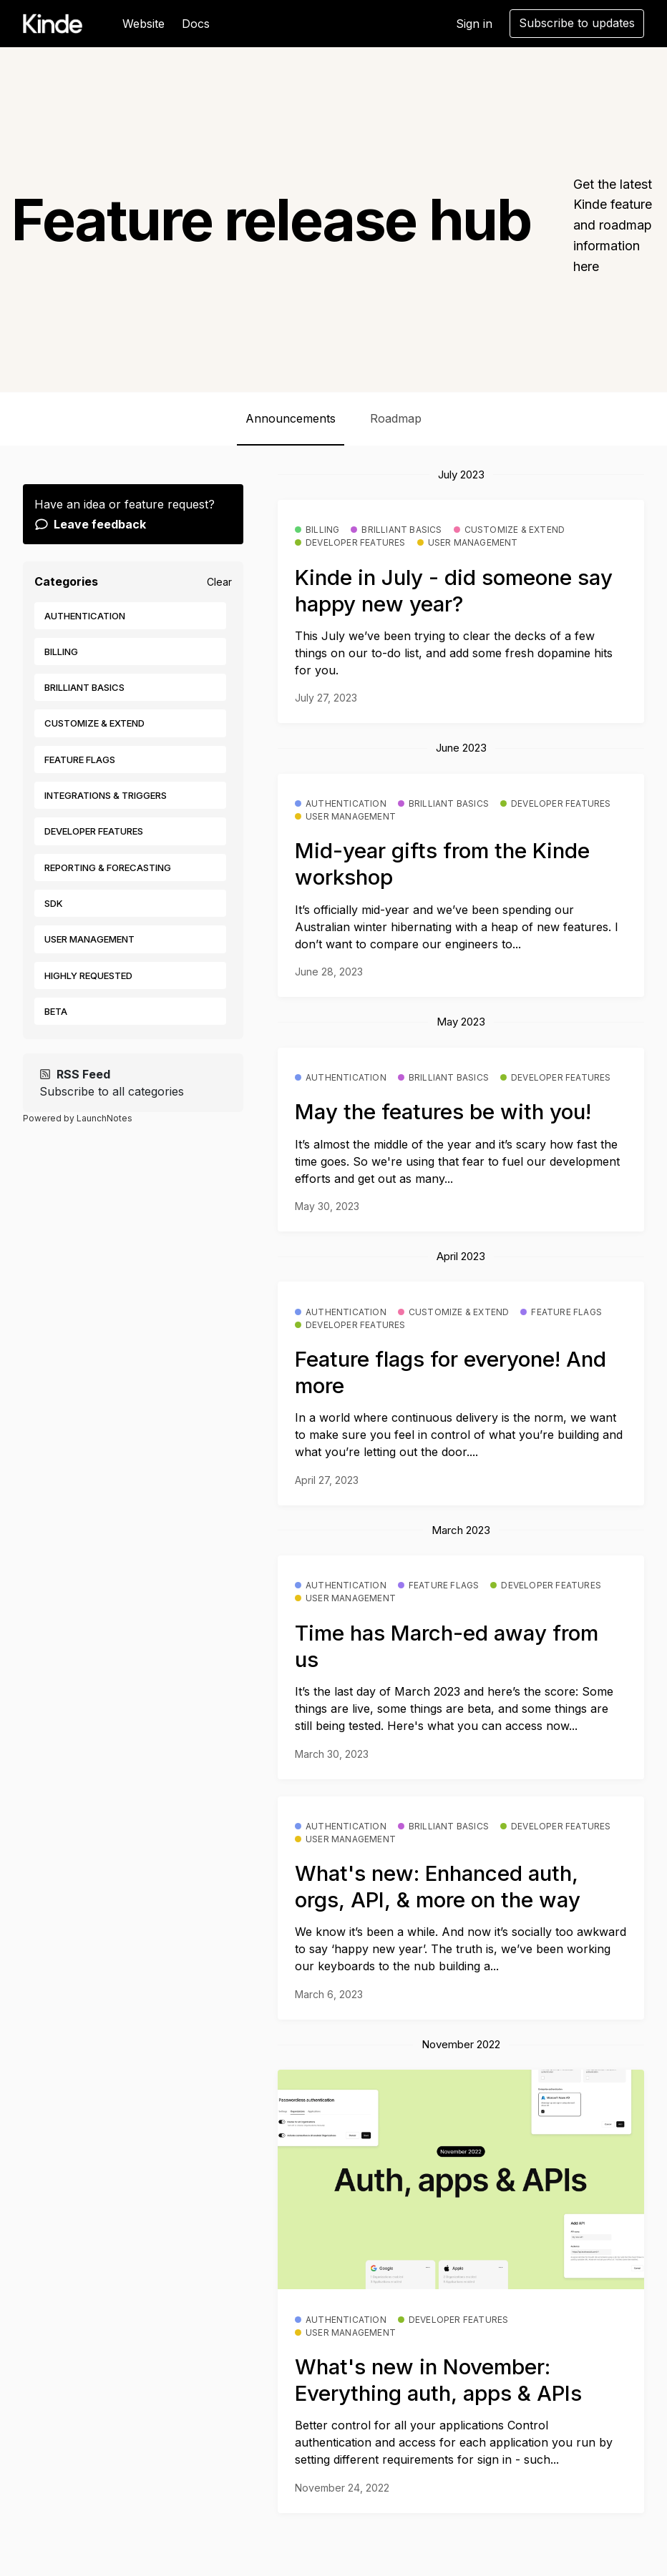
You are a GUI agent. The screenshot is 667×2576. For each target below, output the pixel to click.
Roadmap (396, 418)
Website (143, 23)
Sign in (474, 23)
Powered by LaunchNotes (77, 1118)
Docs (196, 23)
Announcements (290, 418)
